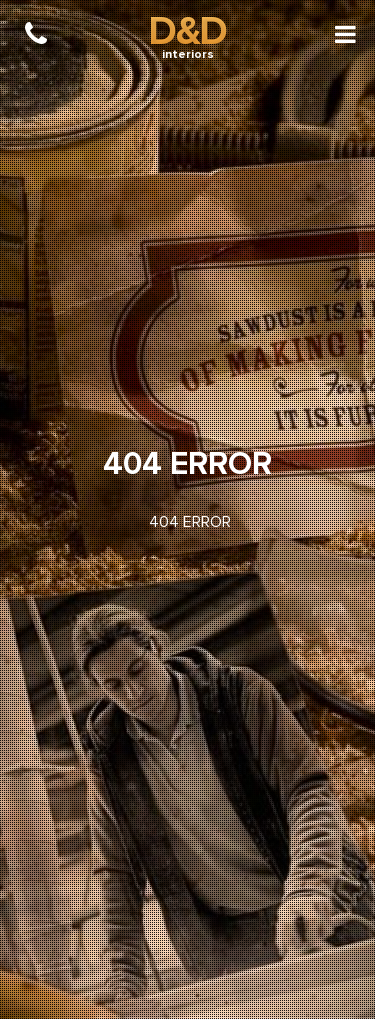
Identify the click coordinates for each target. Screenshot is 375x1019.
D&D (187, 31)
